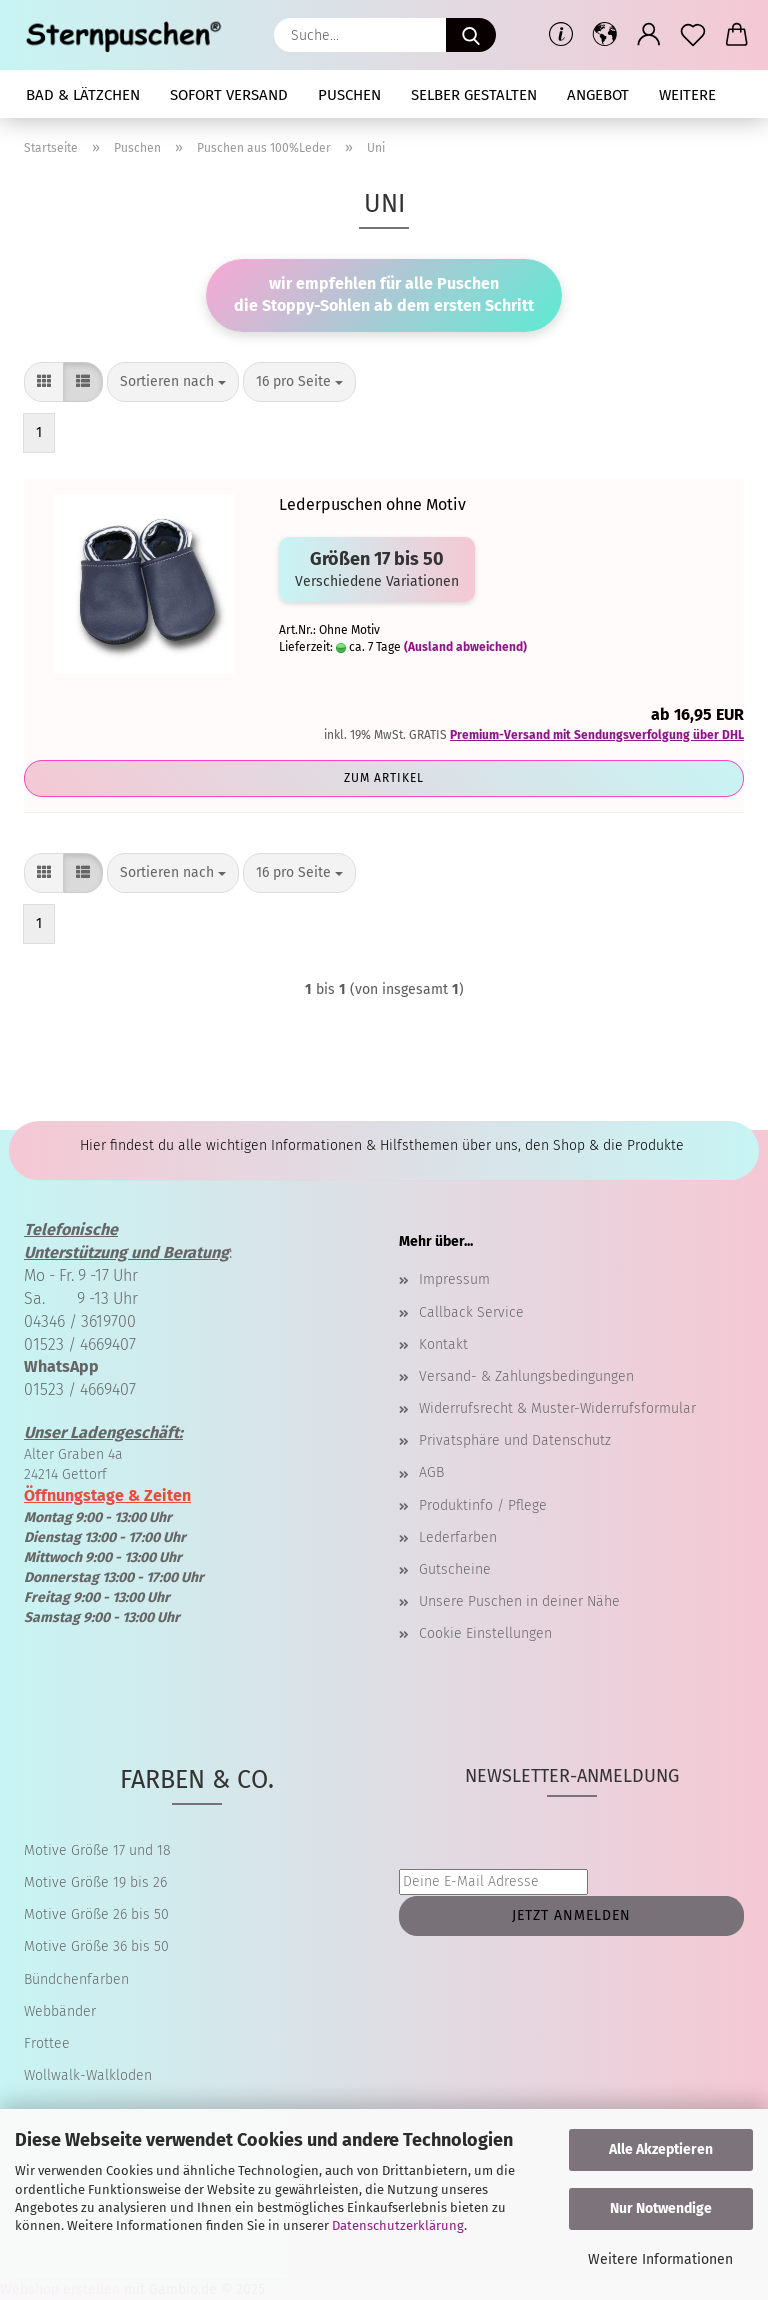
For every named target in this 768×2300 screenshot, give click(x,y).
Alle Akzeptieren (661, 2149)
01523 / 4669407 (80, 1344)
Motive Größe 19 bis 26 (95, 1882)
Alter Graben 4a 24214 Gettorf (103, 1454)
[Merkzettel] (693, 35)
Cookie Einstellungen (485, 1633)
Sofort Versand (229, 95)
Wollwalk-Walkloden (88, 2075)
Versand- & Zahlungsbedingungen (526, 1376)
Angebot (598, 95)
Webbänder (60, 2011)
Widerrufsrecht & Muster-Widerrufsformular (557, 1408)
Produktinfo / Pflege (483, 1505)
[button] (605, 35)
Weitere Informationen (660, 2259)
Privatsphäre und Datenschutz (515, 1440)
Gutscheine (455, 1569)
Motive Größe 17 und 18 (97, 1850)
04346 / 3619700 (80, 1321)
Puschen (349, 95)
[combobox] (173, 382)
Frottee (47, 2043)
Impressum (454, 1279)
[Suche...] (471, 35)
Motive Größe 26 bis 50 (96, 1914)
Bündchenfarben (76, 1979)
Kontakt (443, 1344)
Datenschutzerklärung (398, 2225)
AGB (431, 1472)
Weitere (687, 95)
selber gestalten (474, 95)
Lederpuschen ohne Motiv (372, 504)
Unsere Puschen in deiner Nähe (519, 1601)
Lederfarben (458, 1537)
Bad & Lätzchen (83, 95)
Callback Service (471, 1312)
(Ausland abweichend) (465, 647)
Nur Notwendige (661, 2208)
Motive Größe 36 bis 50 (96, 1946)
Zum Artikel (384, 778)
